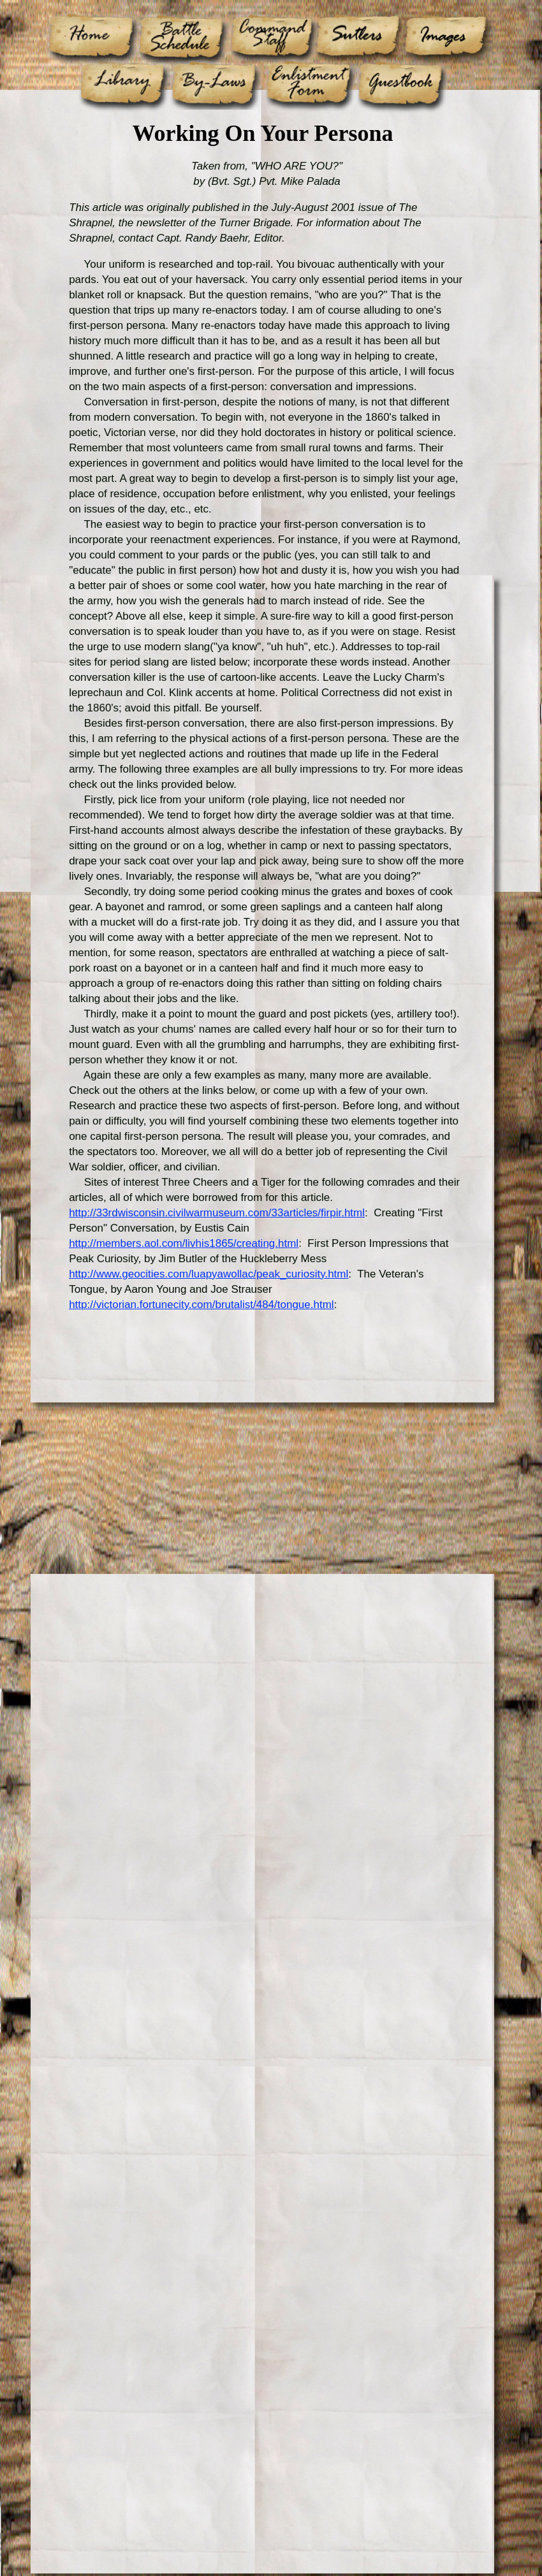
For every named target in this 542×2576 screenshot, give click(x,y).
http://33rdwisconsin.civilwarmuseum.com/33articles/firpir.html (217, 1213)
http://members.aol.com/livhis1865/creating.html (183, 1243)
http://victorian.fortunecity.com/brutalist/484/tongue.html (201, 1305)
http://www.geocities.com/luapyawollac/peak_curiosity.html (208, 1274)
